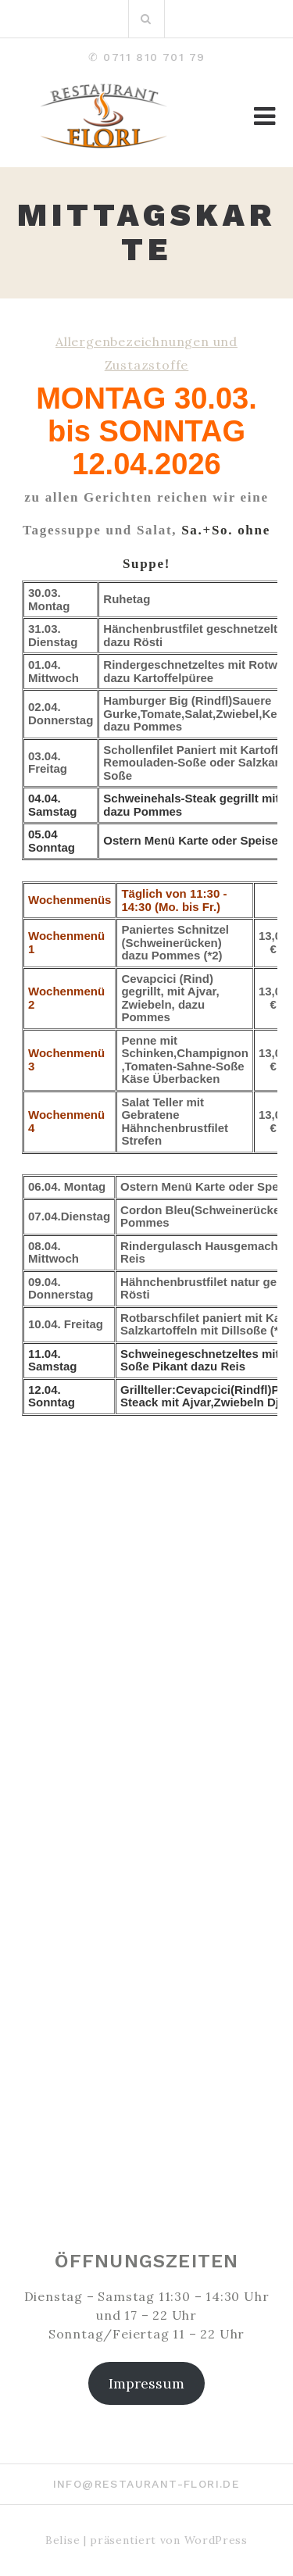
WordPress (216, 2540)
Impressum (146, 2383)
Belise (62, 2540)
